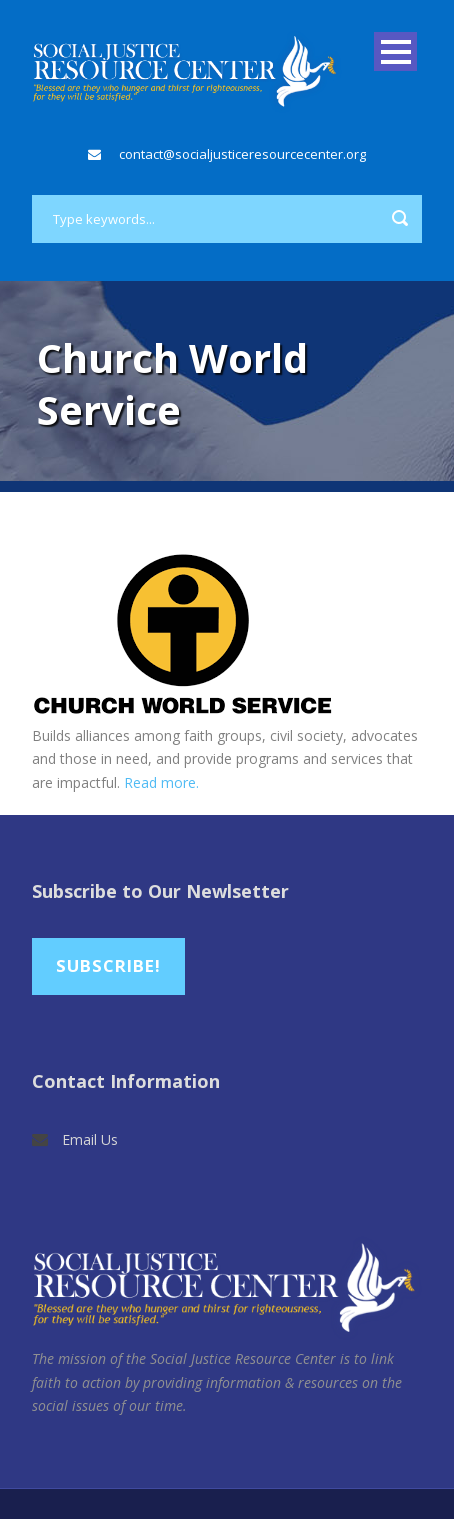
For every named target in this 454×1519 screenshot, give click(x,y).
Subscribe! (108, 965)
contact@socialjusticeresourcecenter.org (242, 154)
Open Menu (395, 51)
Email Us (90, 1139)
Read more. (161, 782)
